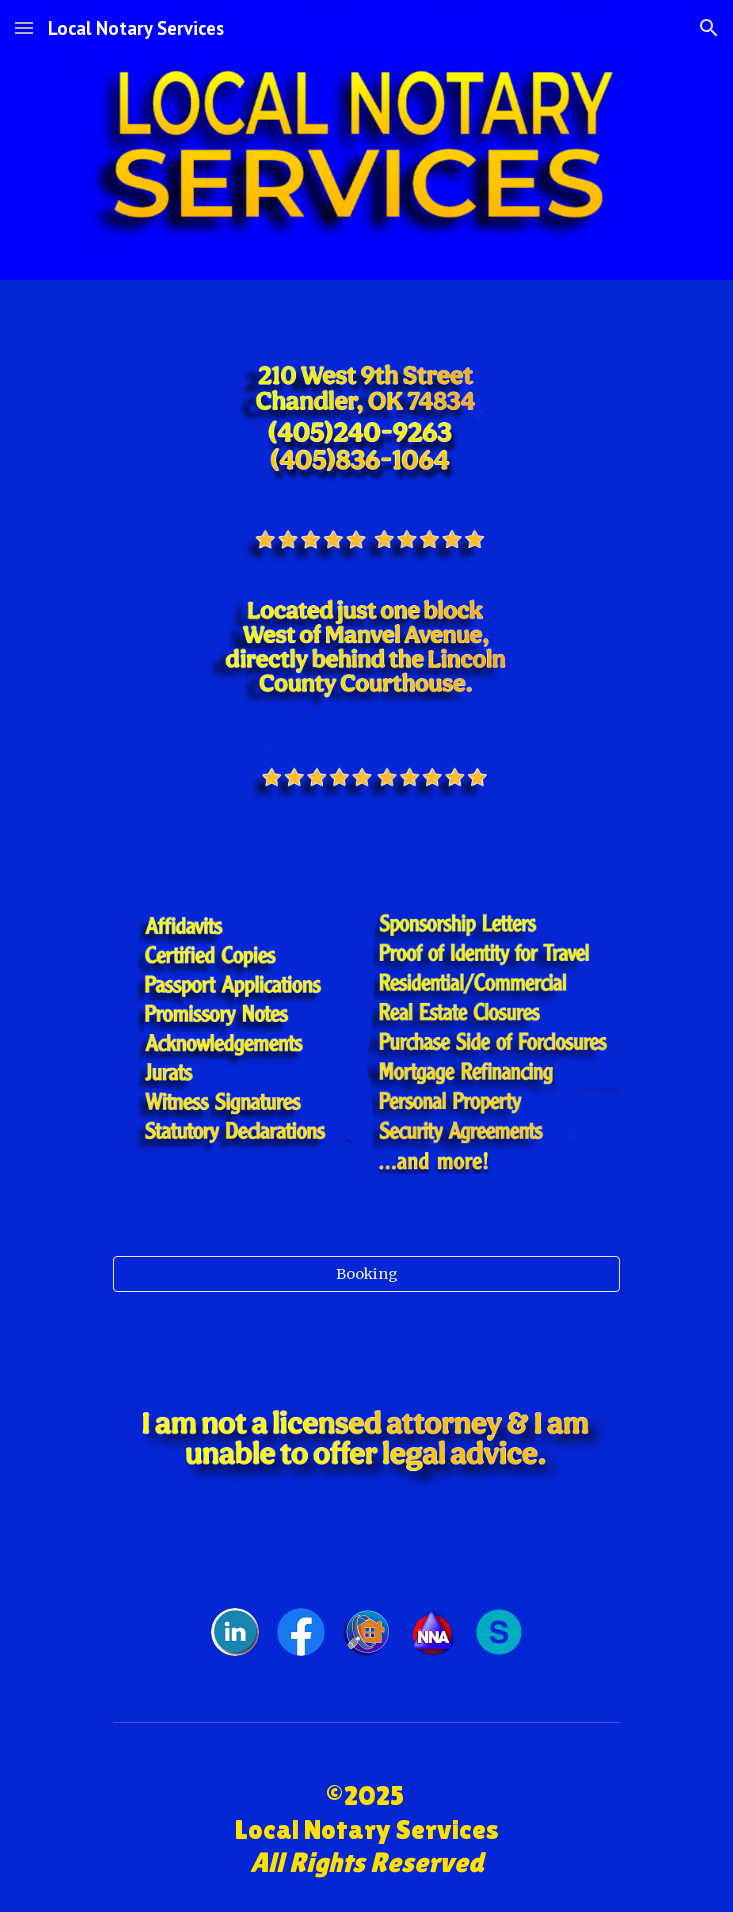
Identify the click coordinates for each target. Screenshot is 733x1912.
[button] (24, 27)
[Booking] (366, 1273)
